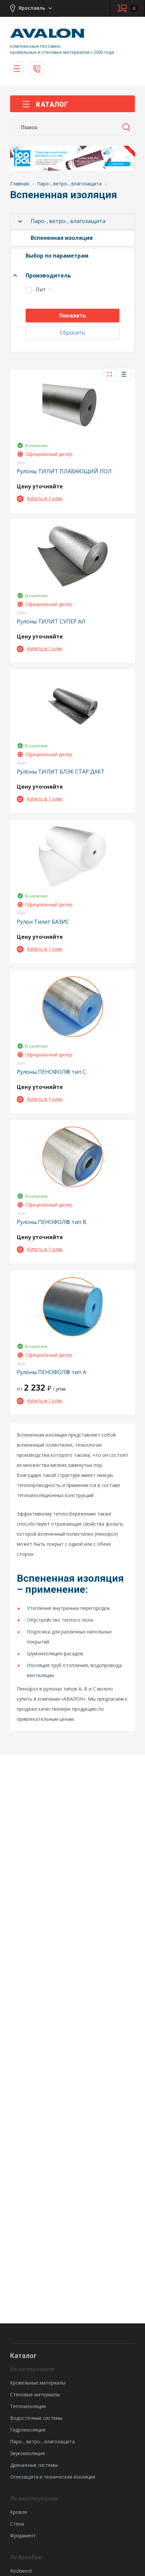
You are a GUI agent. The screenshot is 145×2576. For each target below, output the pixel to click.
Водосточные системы (36, 2418)
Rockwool (21, 2571)
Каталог (45, 104)
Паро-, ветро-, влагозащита (68, 221)
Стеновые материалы (35, 2394)
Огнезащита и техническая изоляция (52, 2477)
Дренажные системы (34, 2465)
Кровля (18, 2512)
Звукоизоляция (27, 2453)
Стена (17, 2524)
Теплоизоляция (28, 2406)
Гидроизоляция (27, 2430)
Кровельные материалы (37, 2382)
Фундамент (23, 2535)
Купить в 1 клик (40, 498)
